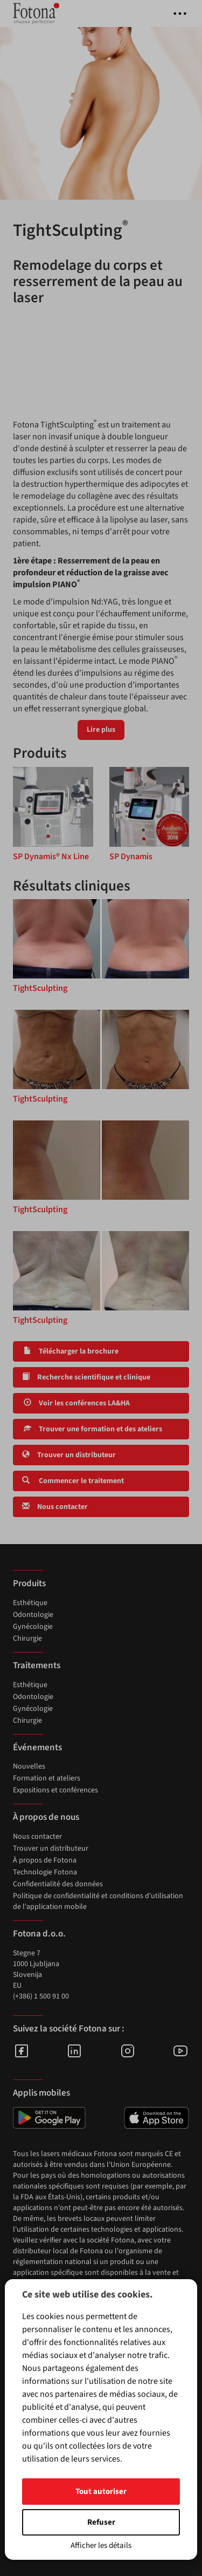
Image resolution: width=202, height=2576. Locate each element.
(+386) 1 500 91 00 (41, 1996)
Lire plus (101, 729)
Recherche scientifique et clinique (86, 1377)
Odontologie (33, 1614)
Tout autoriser (101, 2491)
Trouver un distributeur (69, 1455)
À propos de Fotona (44, 1860)
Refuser (101, 2522)
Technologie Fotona (45, 1872)
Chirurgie (27, 1638)
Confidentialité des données (58, 1884)
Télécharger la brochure (70, 1351)
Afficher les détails (101, 2545)
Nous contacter (55, 1506)
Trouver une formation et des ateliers (92, 1429)
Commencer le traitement (73, 1481)
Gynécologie (33, 1626)
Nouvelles (29, 1766)
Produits (29, 1583)
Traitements (36, 1665)
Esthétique (30, 1603)
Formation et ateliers (46, 1778)
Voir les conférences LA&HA (76, 1403)
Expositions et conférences (55, 1790)
